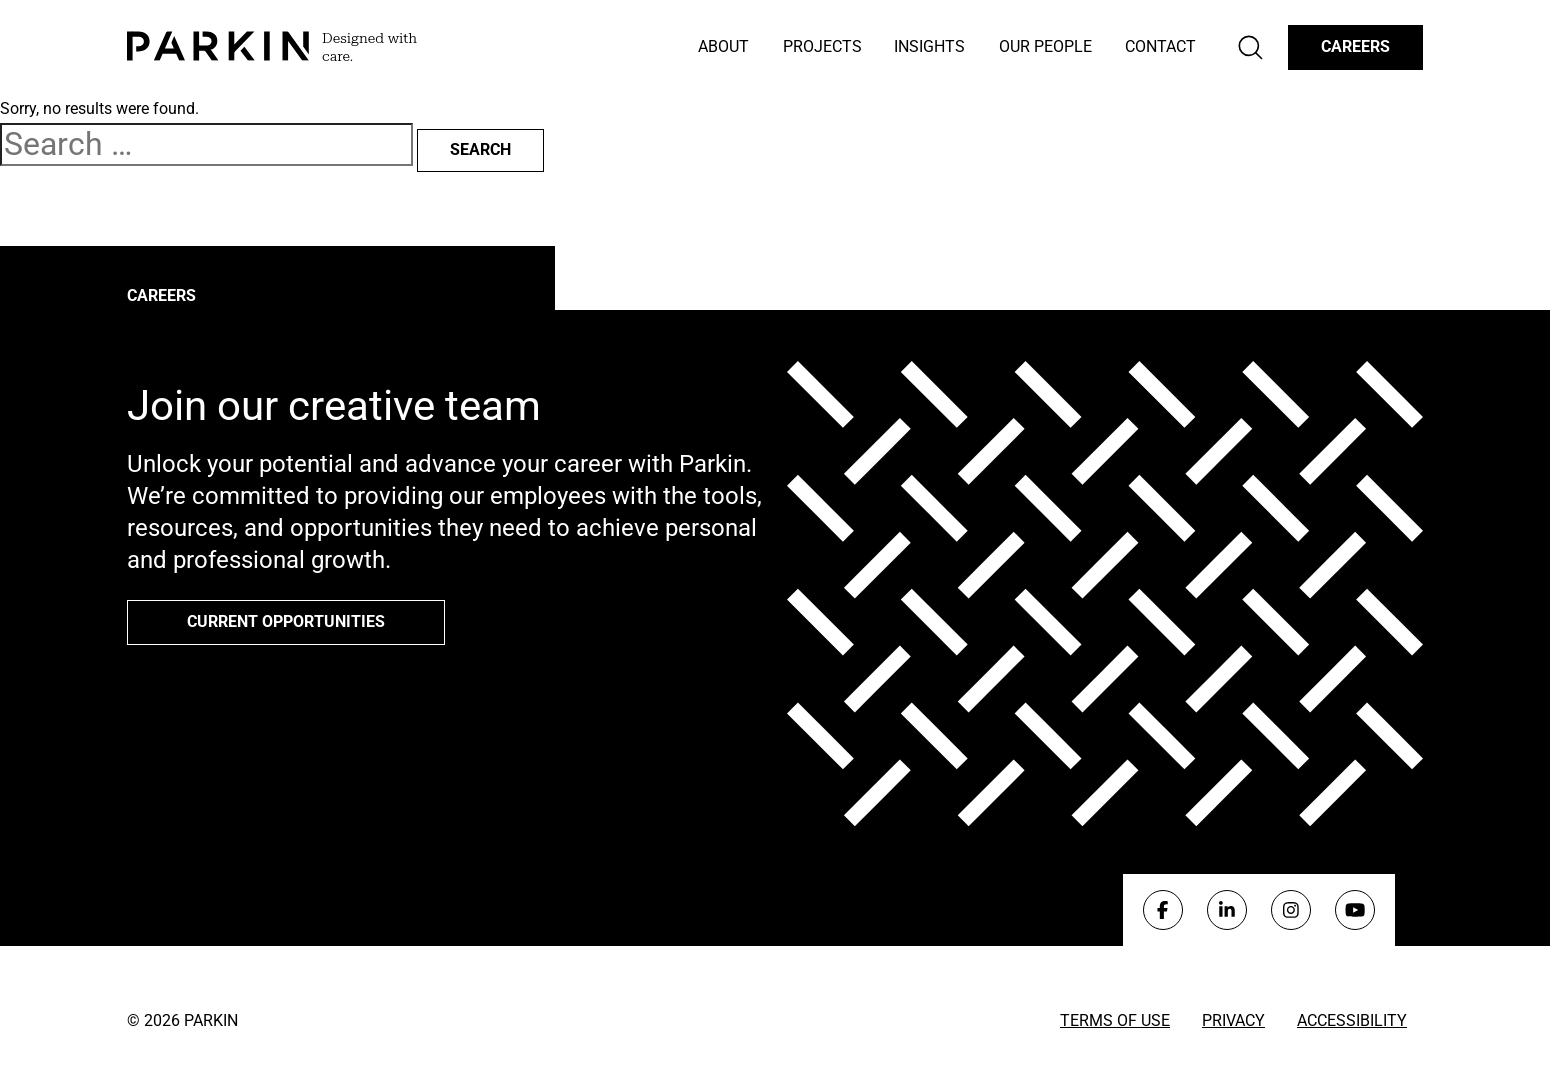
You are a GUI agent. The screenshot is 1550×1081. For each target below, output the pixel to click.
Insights (929, 46)
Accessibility (1352, 1020)
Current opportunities (286, 621)
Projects (822, 46)
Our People (1045, 46)
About (723, 46)
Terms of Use (1115, 1020)
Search (480, 149)
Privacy (1233, 1020)
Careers (1355, 46)
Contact (1160, 46)
